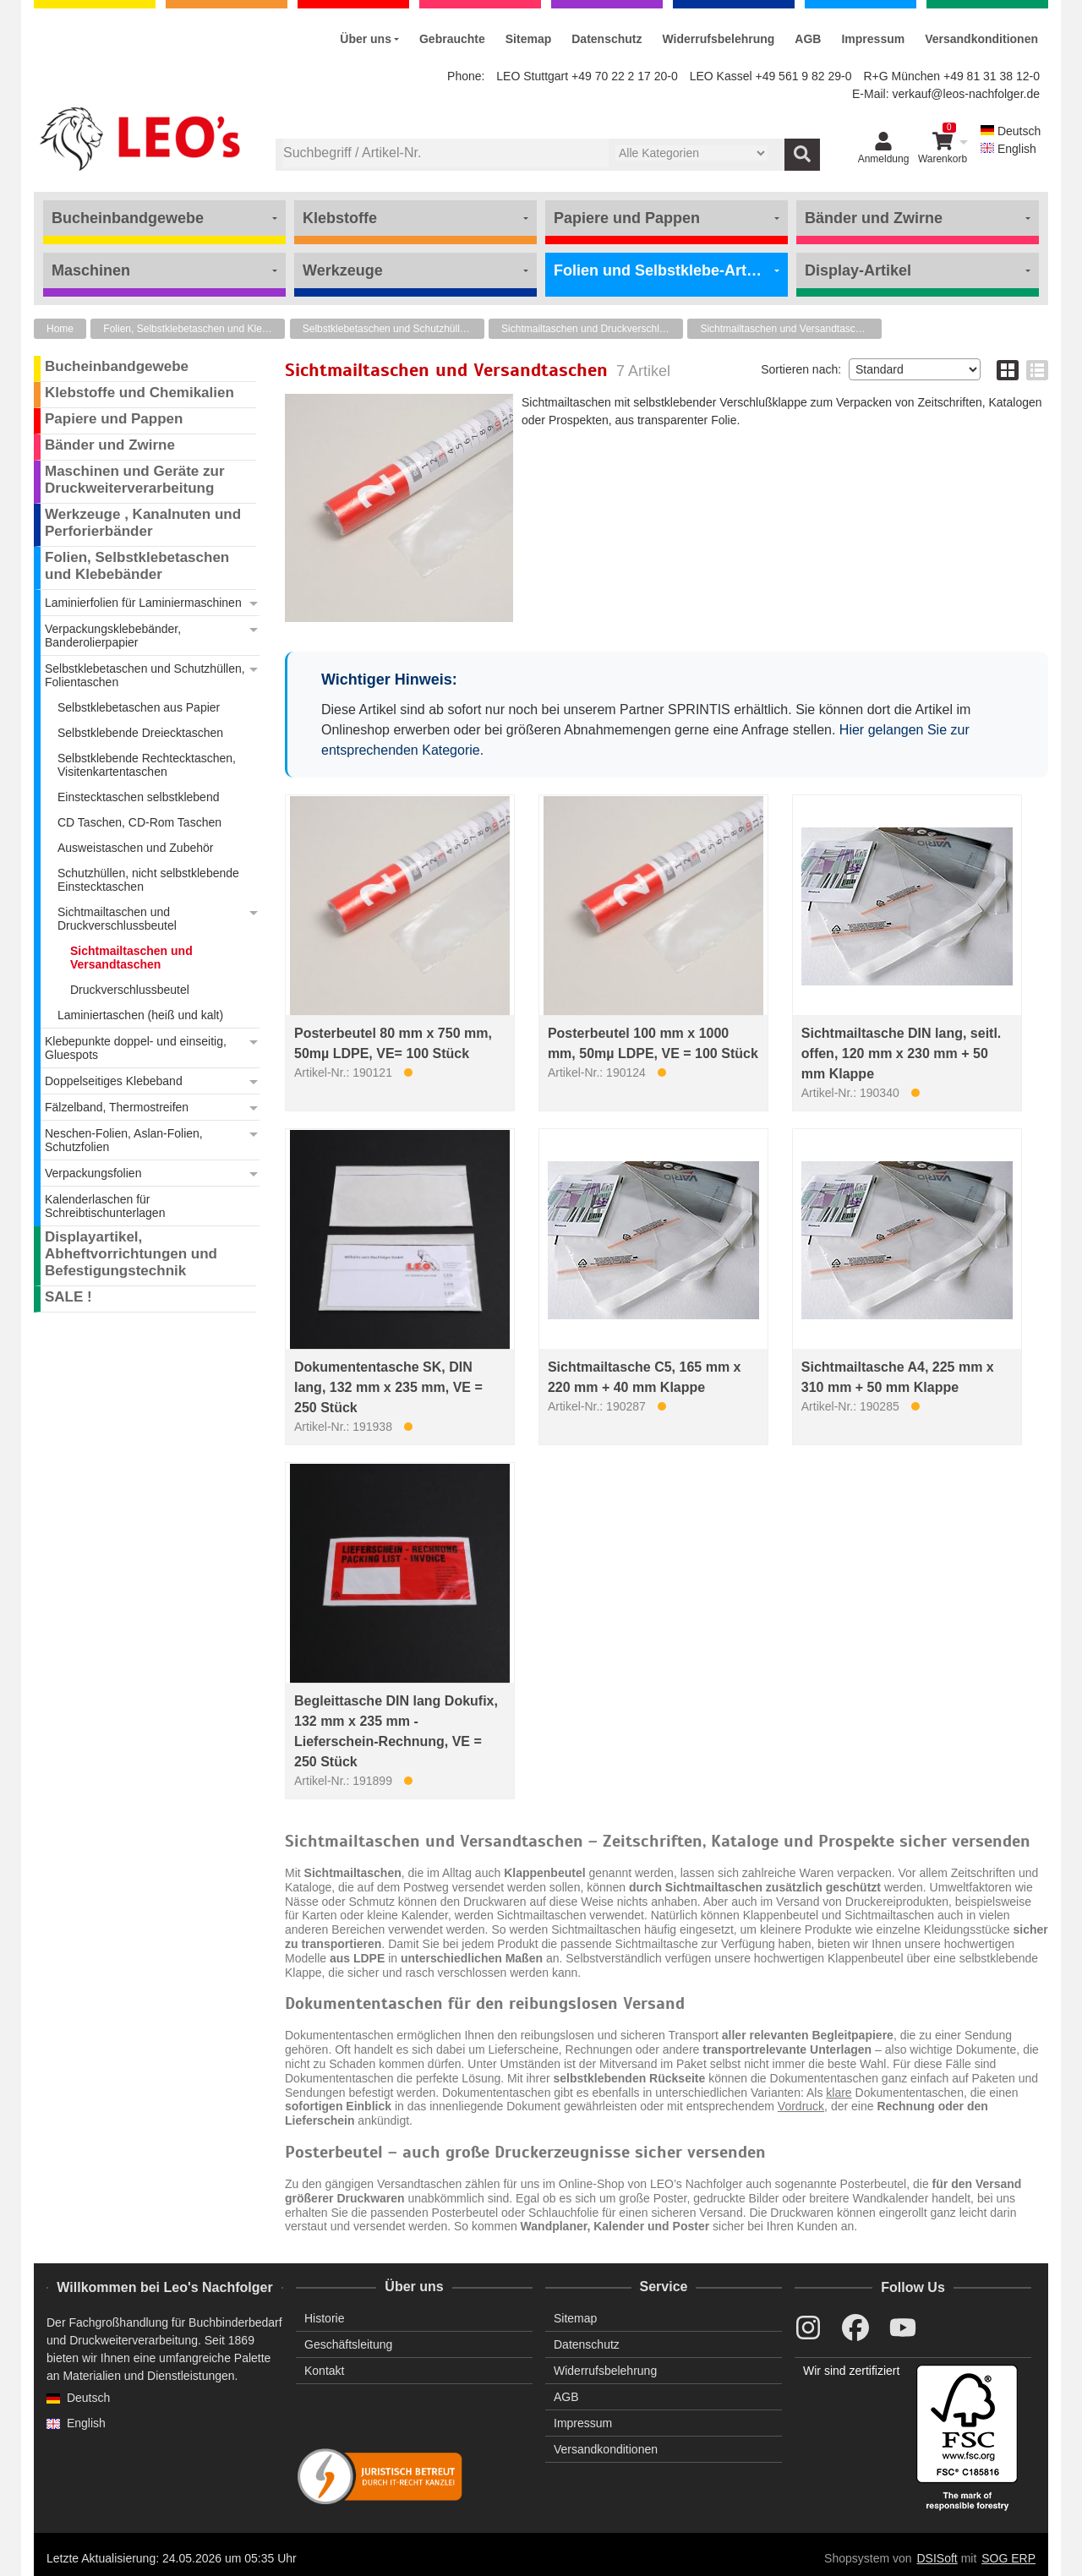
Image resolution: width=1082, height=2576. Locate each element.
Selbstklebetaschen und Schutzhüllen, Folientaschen (393, 329)
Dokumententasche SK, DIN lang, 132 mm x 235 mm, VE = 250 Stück (388, 1387)
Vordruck (801, 2106)
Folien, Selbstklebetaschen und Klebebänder (194, 329)
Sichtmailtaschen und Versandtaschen (786, 329)
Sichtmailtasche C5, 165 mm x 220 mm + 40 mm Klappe (644, 1377)
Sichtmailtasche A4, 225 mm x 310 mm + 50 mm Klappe (897, 1377)
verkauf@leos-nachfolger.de (966, 94)
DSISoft (937, 2558)
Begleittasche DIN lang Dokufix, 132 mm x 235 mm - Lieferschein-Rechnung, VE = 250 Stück (396, 1731)
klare (838, 2092)
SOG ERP (1008, 2558)
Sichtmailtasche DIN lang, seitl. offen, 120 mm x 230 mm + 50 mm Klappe (901, 1053)
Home (60, 329)
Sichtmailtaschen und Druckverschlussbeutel (592, 329)
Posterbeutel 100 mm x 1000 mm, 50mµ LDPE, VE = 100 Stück (653, 1043)
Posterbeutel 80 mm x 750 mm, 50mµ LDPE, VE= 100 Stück (393, 1043)
